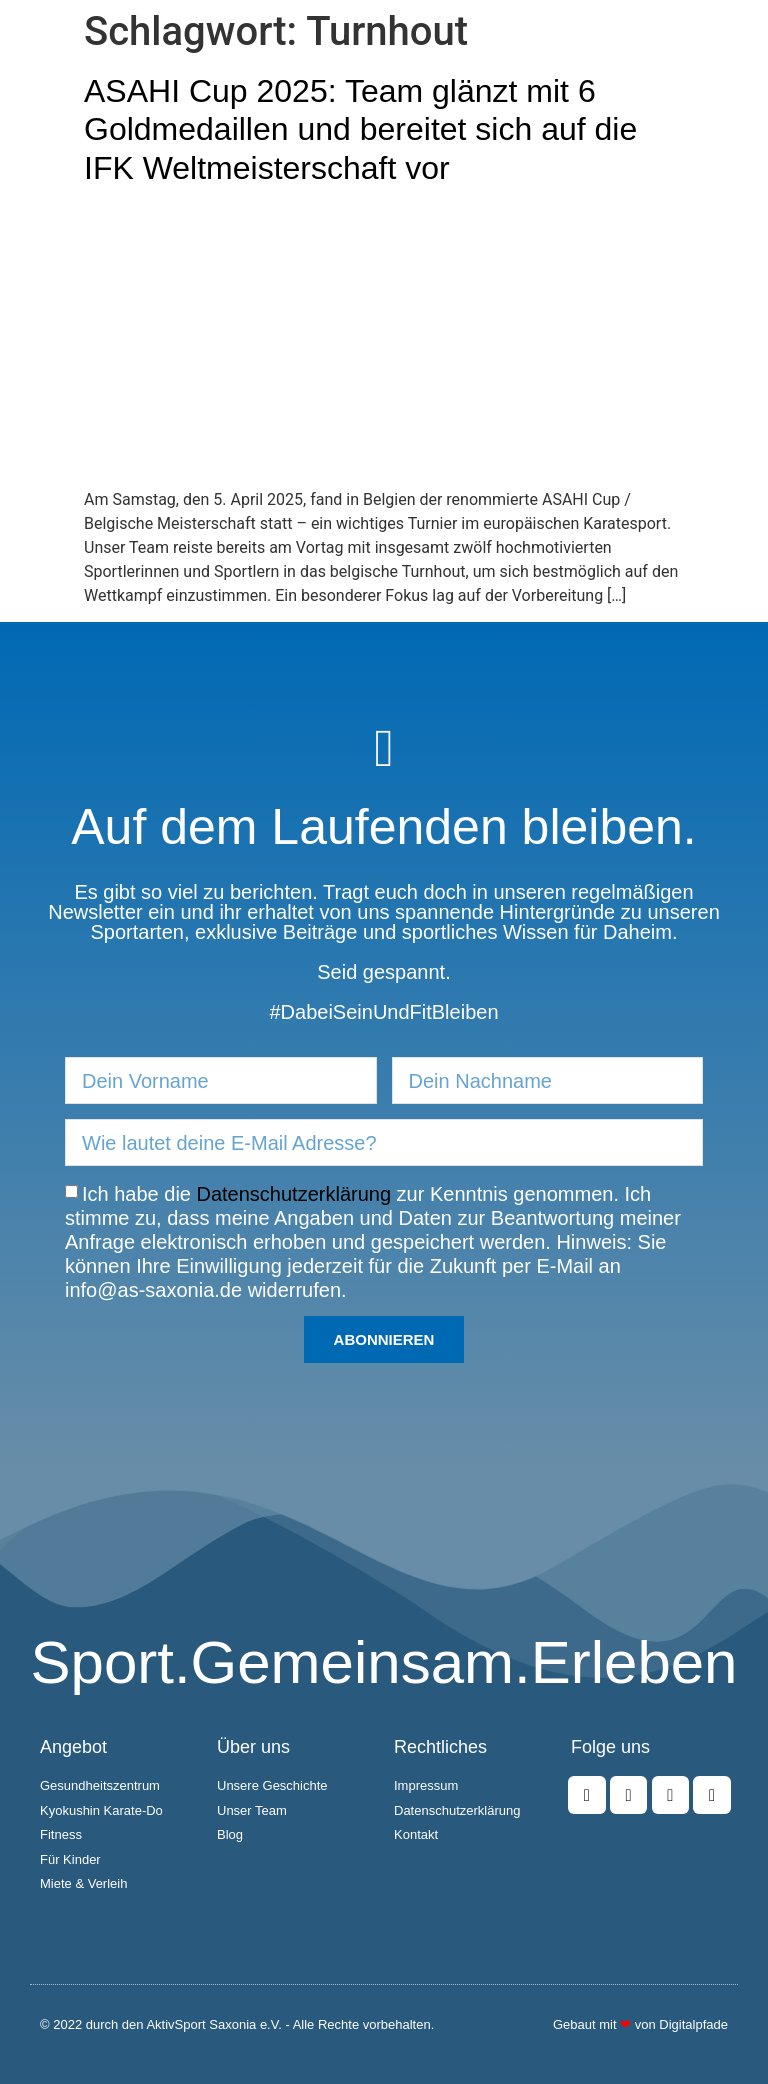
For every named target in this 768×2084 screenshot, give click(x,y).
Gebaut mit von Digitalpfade (640, 2024)
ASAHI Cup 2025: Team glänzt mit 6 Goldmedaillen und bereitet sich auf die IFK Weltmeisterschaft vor (360, 129)
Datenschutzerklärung (294, 1194)
